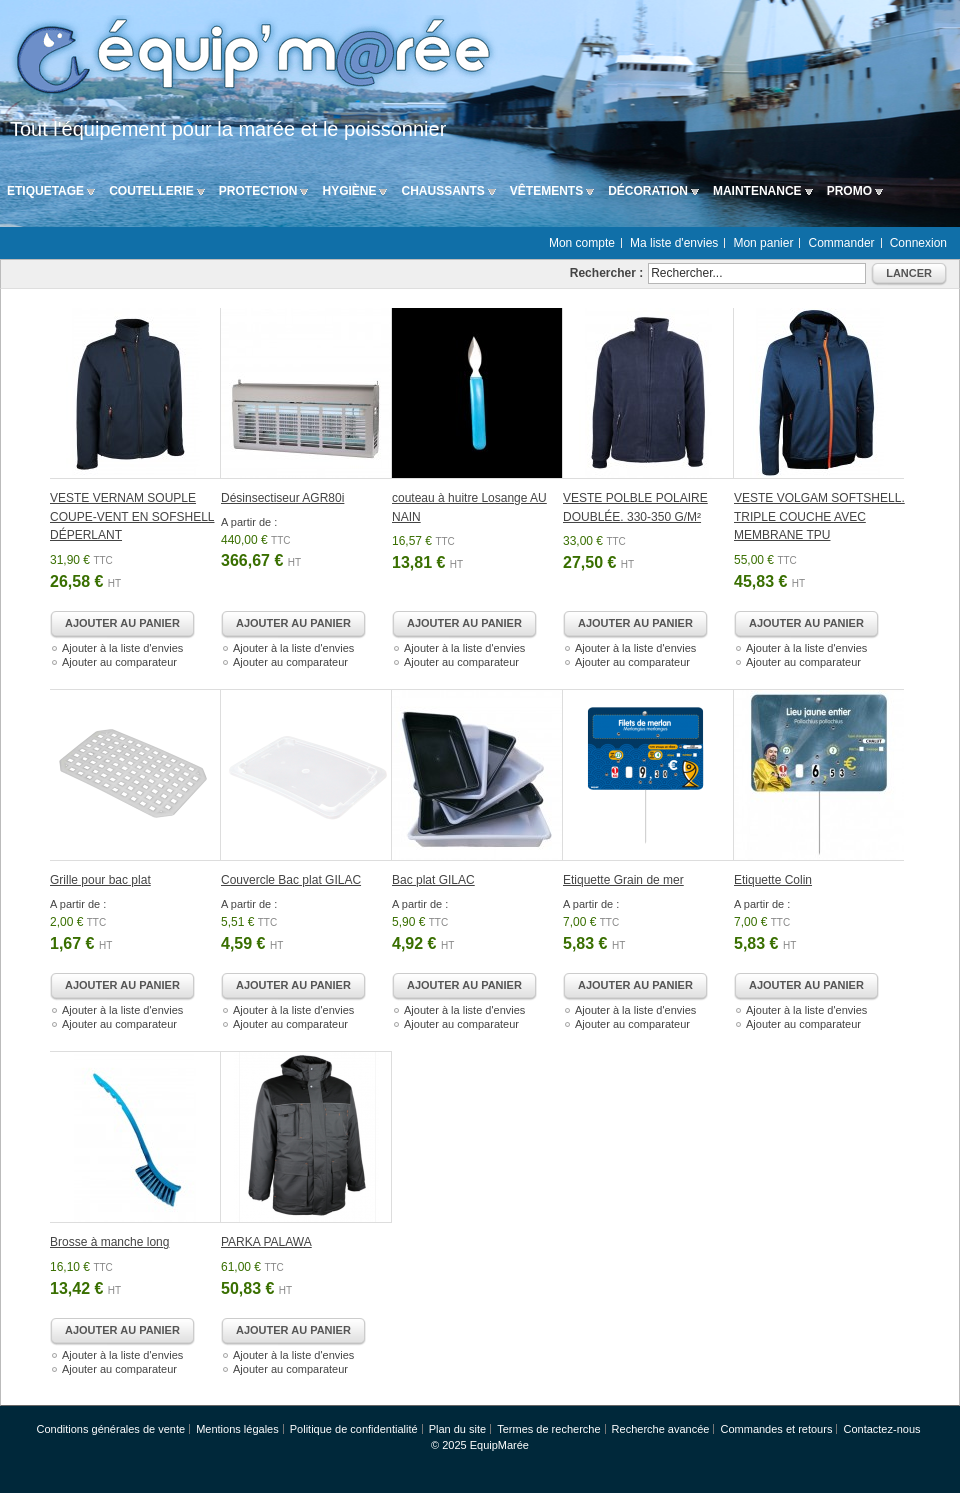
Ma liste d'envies (674, 243)
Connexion (918, 243)
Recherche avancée (661, 1429)
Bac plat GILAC (433, 880)
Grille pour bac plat (100, 880)
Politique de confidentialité (354, 1429)
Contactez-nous (881, 1429)
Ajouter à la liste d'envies (122, 648)
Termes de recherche (548, 1429)
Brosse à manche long (109, 1242)
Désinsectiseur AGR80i (282, 498)
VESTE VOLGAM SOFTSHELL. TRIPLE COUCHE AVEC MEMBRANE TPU (819, 516)
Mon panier (763, 243)
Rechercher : (606, 273)
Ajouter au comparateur (119, 662)
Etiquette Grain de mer (623, 880)
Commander (842, 243)
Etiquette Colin (773, 880)
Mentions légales (237, 1429)
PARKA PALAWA (266, 1242)
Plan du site (457, 1429)
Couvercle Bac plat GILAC (291, 880)
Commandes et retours (777, 1429)
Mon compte (582, 243)
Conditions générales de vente (110, 1429)
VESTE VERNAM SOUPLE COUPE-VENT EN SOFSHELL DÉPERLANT (132, 516)
